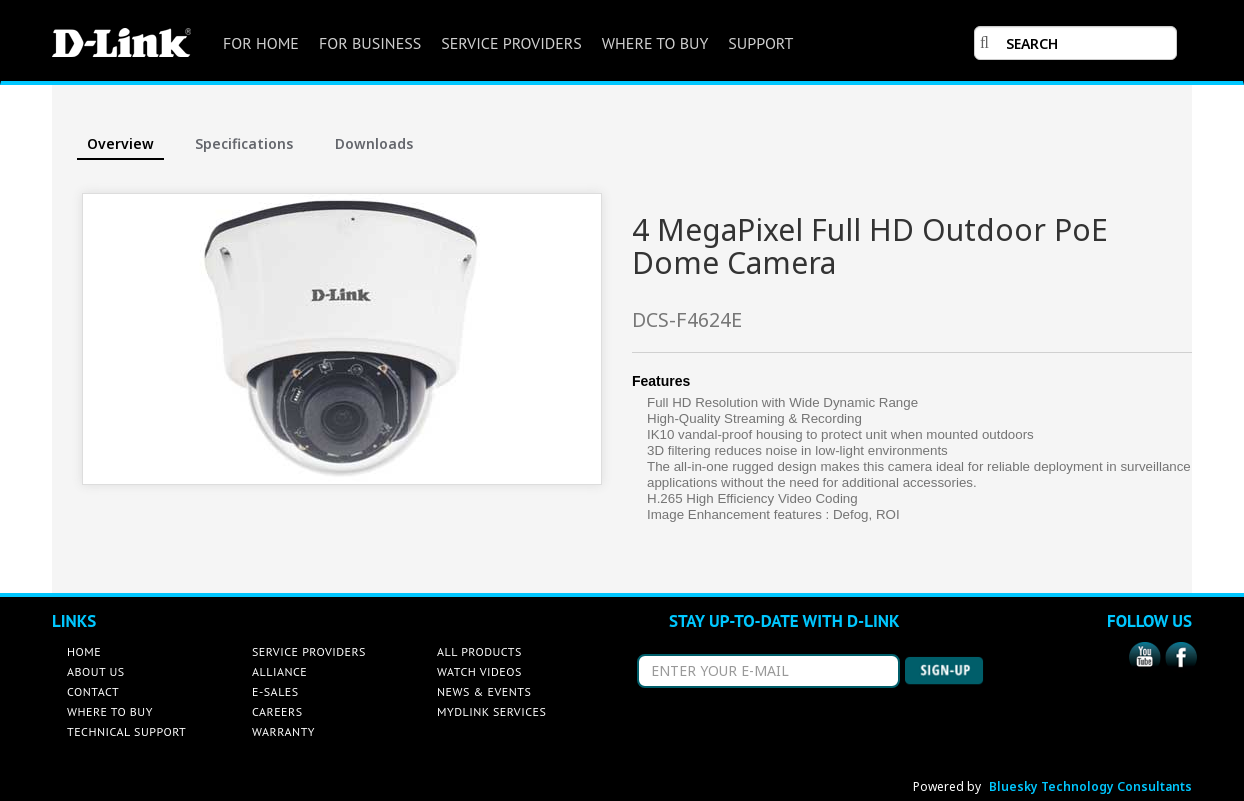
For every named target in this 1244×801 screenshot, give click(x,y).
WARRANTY (283, 731)
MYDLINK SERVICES (491, 711)
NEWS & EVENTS (484, 691)
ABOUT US (96, 671)
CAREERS (277, 711)
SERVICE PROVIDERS (511, 43)
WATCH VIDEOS (479, 671)
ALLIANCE (279, 671)
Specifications (244, 143)
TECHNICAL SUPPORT (126, 731)
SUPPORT (760, 43)
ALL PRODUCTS (479, 651)
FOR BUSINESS (370, 43)
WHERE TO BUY (655, 43)
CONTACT (93, 691)
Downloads (374, 143)
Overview (120, 143)
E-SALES (275, 691)
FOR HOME (261, 43)
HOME (84, 651)
